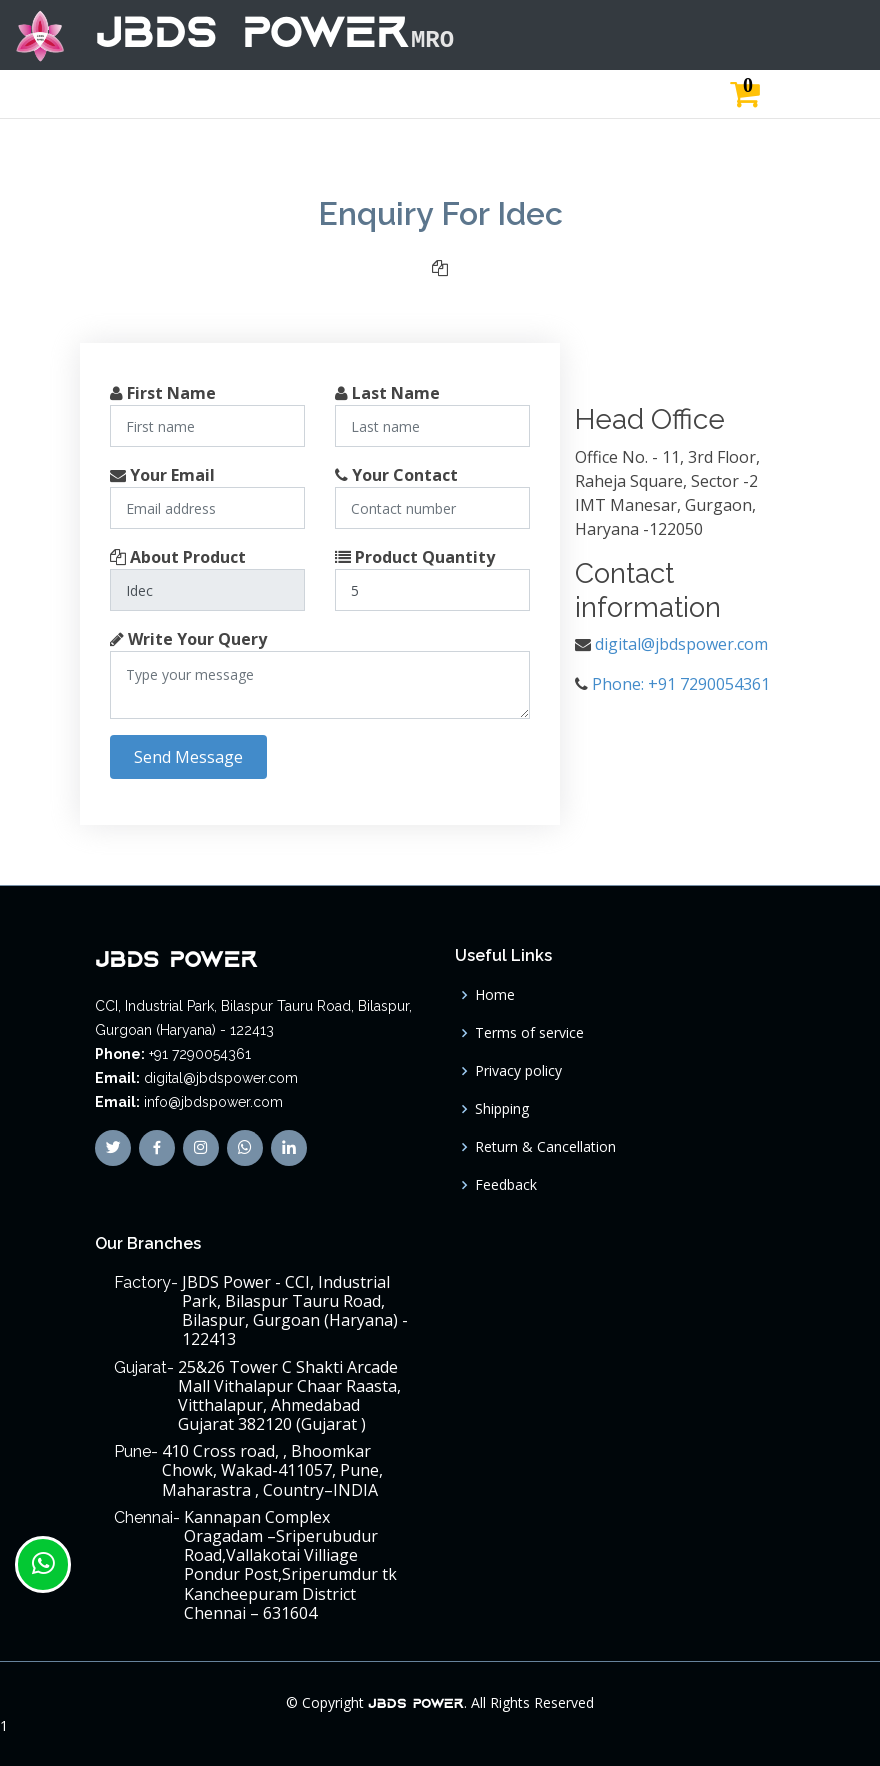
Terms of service (529, 1033)
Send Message (188, 757)
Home (495, 995)
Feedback (506, 1185)
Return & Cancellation (545, 1147)
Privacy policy (518, 1071)
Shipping (502, 1109)
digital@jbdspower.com (681, 644)
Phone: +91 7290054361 (681, 684)
